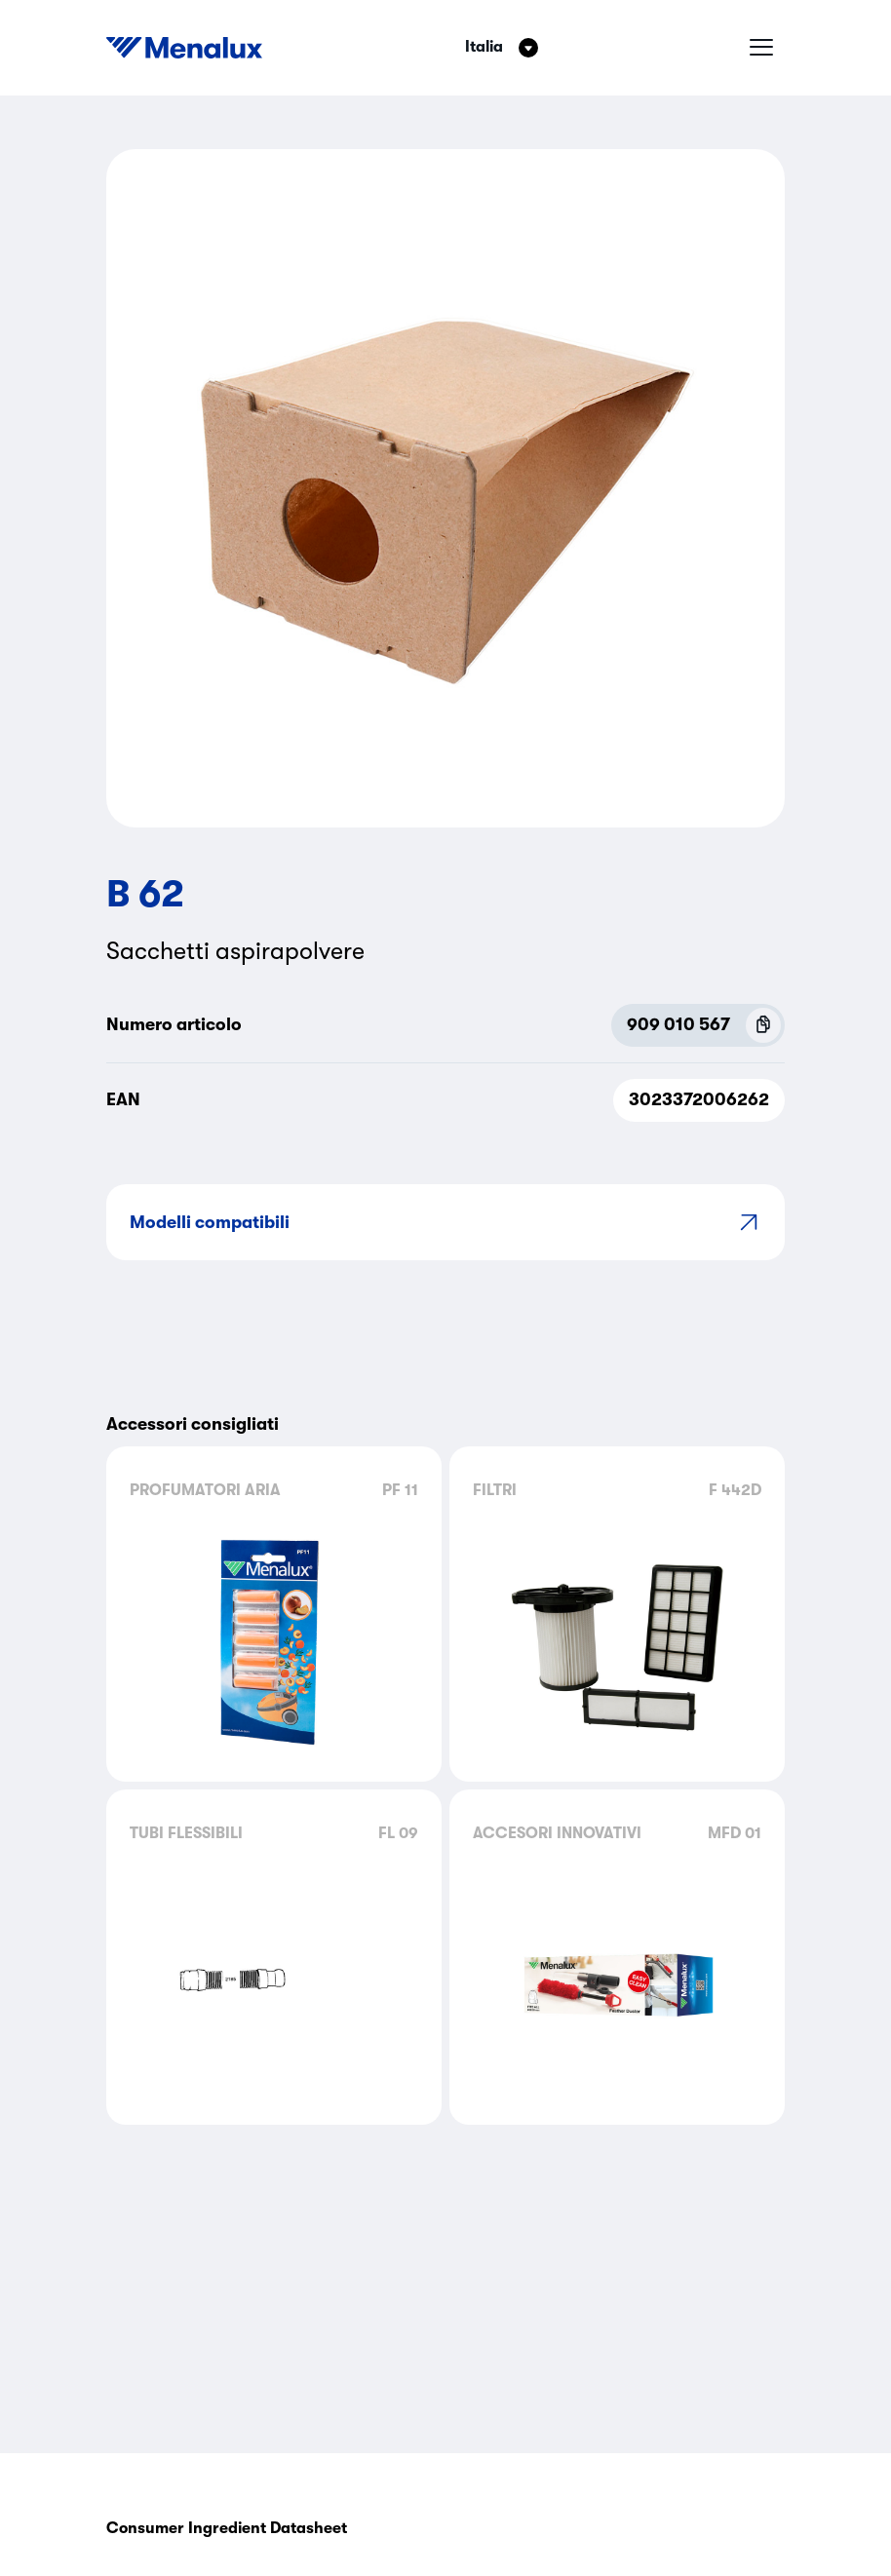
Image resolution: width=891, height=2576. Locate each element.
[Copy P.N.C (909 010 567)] (763, 1025)
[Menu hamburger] (761, 47)
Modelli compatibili (445, 1222)
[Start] (184, 47)
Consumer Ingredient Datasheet (226, 2528)
